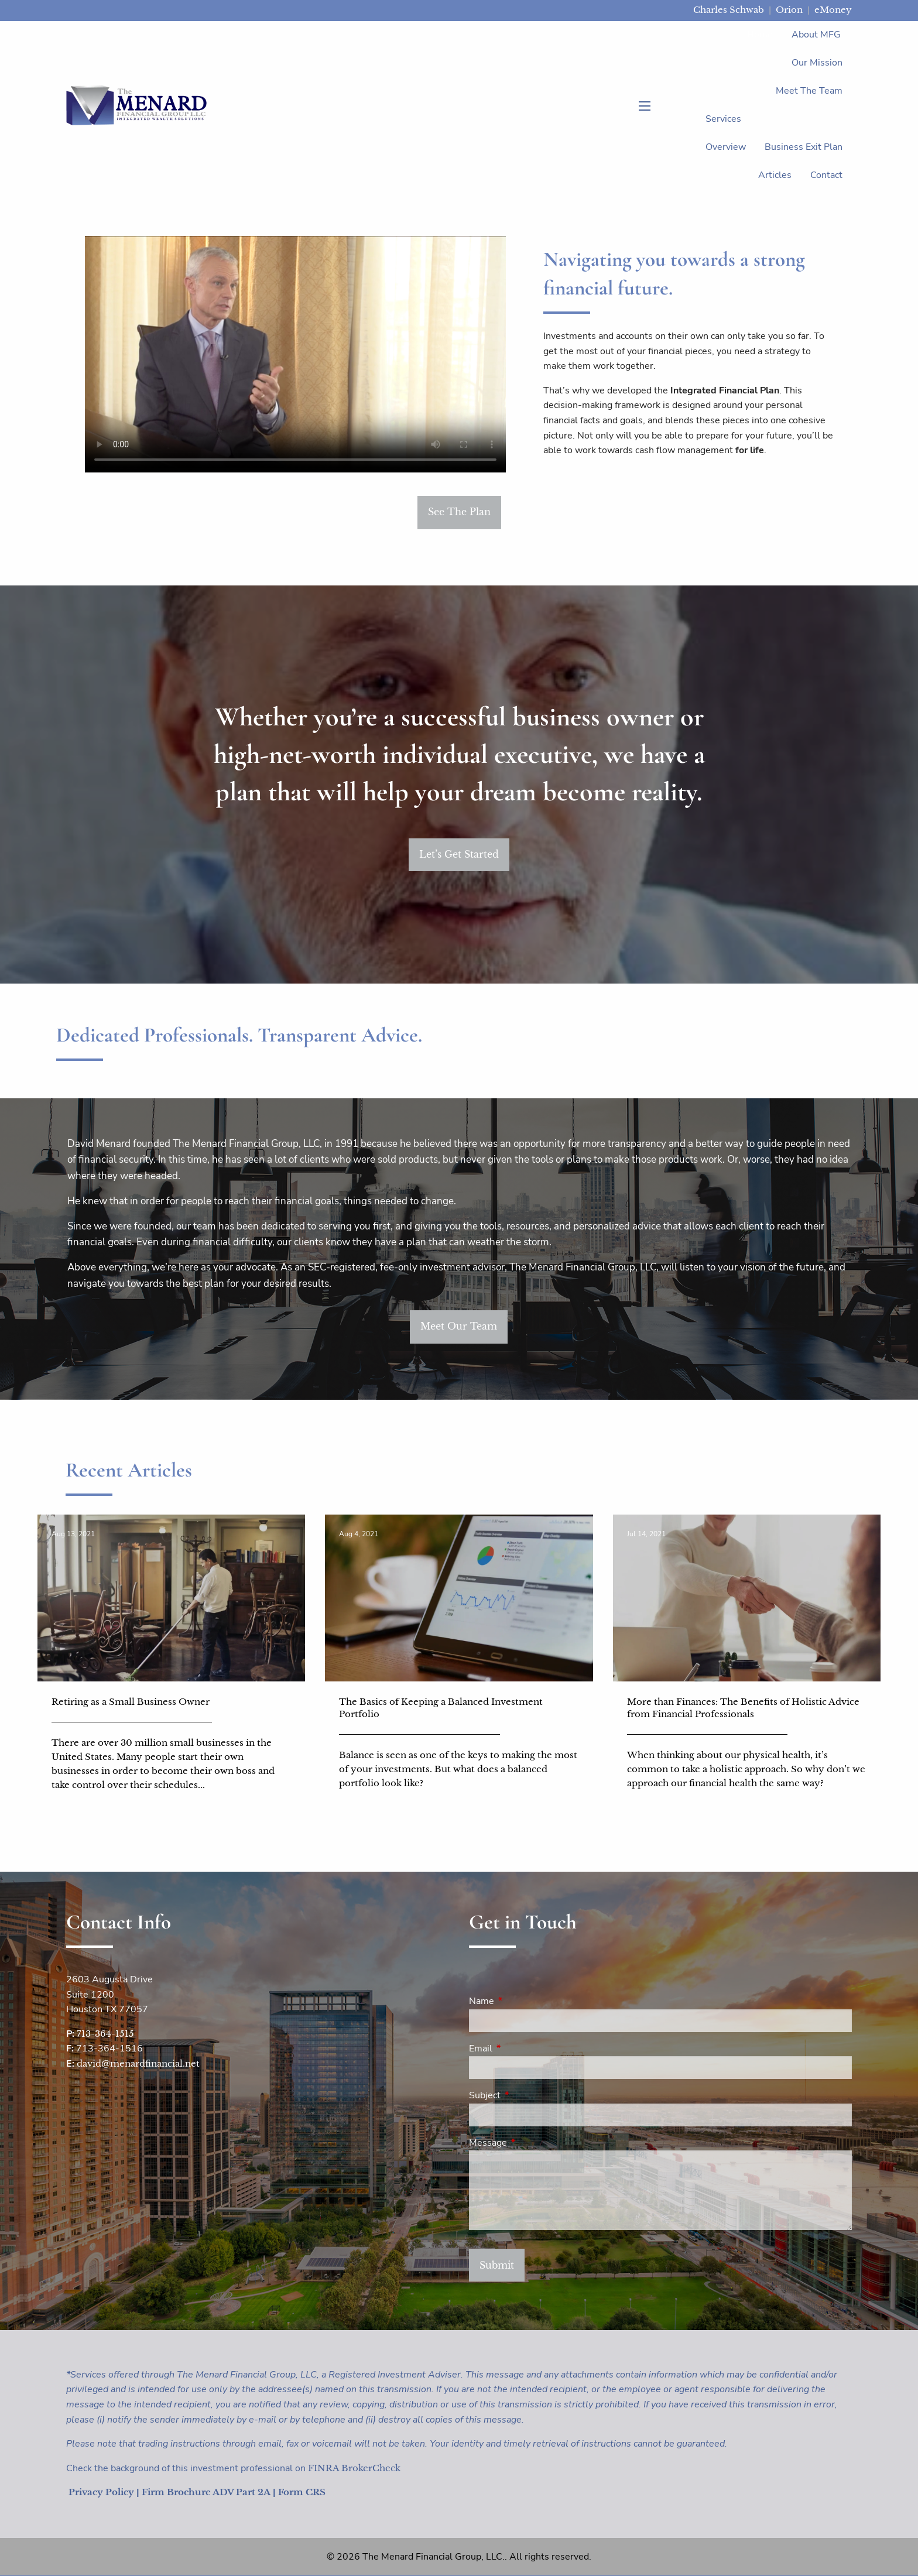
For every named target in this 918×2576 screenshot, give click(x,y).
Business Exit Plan (803, 147)
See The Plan (459, 512)
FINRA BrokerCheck (354, 2468)
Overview (725, 147)
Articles (775, 175)
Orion (789, 9)
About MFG (816, 34)
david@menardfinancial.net (138, 2063)
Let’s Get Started (459, 854)
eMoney (833, 9)
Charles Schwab (728, 9)
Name (527, 2001)
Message (533, 2142)
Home (760, 34)
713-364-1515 (105, 2033)
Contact (826, 175)
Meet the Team (809, 90)
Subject (530, 2095)
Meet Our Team (458, 1326)
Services (723, 118)
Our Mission (817, 62)
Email (526, 2048)
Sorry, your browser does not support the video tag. (295, 354)
